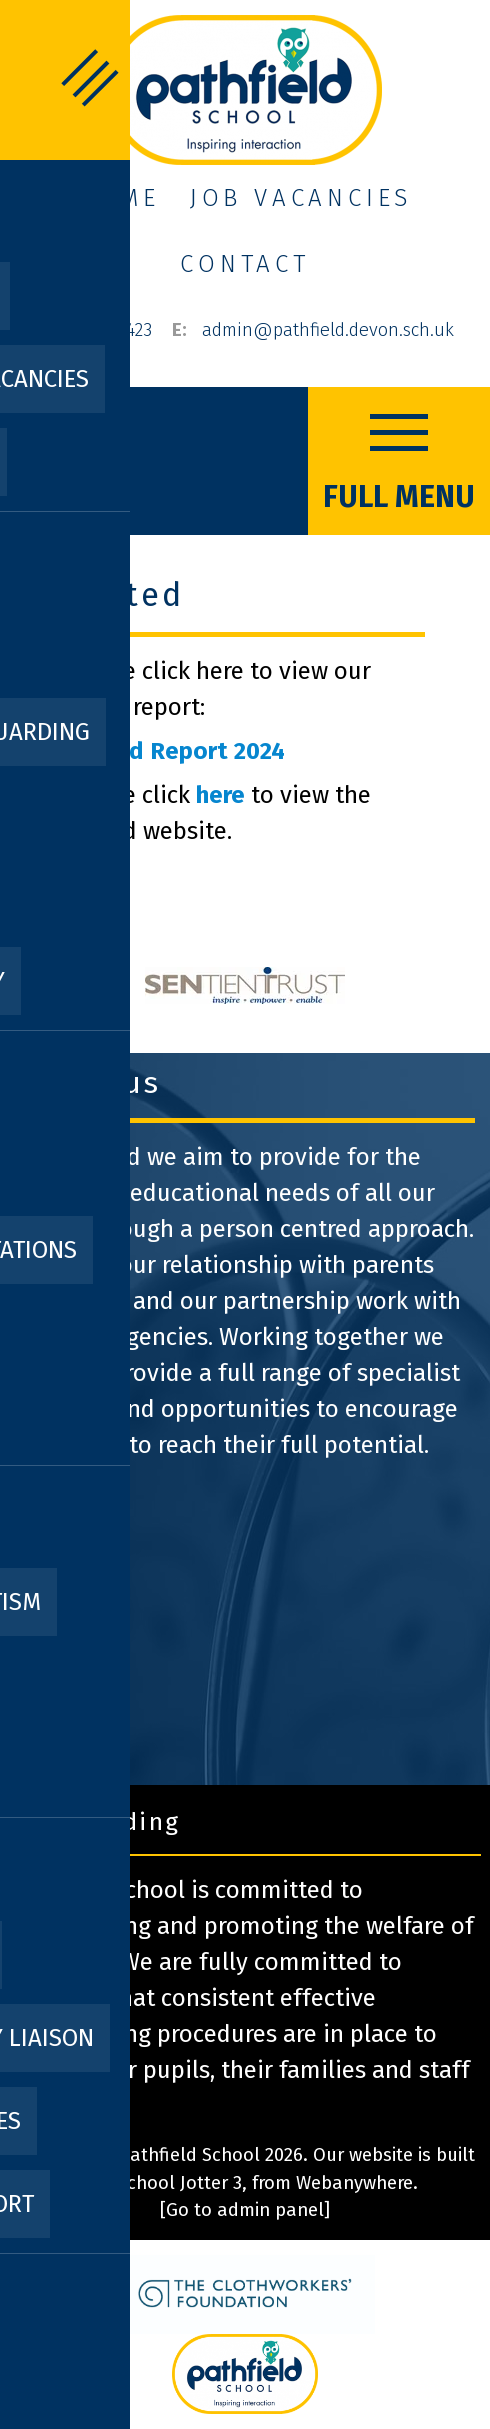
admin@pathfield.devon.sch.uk (328, 330)
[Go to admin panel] (245, 2210)
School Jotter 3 (179, 2183)
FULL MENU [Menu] (399, 458)
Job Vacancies (301, 198)
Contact (245, 264)
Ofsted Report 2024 (175, 751)
